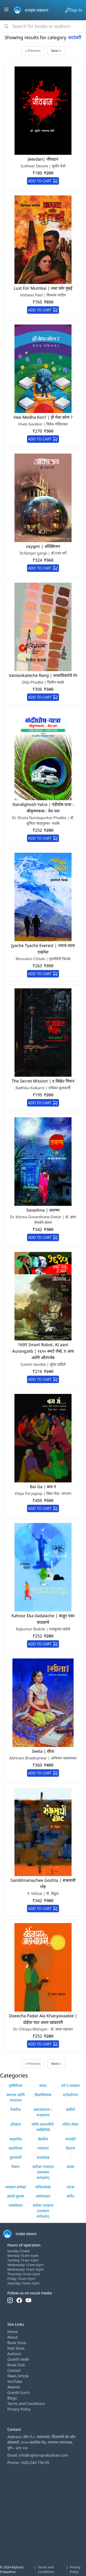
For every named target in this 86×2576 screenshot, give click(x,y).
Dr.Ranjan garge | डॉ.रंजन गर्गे (43, 553)
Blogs (12, 2398)
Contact (14, 2370)
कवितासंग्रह (43, 2186)
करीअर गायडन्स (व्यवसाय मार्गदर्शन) (43, 2172)
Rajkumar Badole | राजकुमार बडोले (43, 1629)
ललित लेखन (70, 2124)
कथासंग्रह (43, 2157)
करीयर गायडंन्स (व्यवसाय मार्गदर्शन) (43, 2211)
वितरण (70, 2148)
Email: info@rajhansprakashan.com (37, 2455)
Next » (56, 50)
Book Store (16, 2342)
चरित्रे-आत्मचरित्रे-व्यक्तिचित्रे (42, 2127)
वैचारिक (15, 2109)
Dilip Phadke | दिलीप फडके (43, 682)
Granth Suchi (18, 2392)
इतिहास (16, 2124)
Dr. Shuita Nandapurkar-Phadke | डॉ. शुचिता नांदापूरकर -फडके (43, 820)
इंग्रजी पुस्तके (15, 2196)
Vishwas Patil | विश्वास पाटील (43, 295)
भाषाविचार (15, 2205)
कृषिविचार (15, 2085)
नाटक (70, 2186)
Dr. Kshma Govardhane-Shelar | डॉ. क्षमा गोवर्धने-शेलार (43, 1219)
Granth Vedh (18, 2359)
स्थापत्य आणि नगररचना (15, 2097)
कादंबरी (70, 2139)
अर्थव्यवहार (43, 2196)
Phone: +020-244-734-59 (28, 2462)
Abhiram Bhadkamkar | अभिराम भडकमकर (43, 1758)
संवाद (43, 2085)
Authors (14, 2353)
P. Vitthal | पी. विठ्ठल (42, 1893)
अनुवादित (15, 2139)
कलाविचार (15, 2148)
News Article (18, 2375)
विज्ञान (15, 2166)
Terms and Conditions (26, 2403)
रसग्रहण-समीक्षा (15, 2186)
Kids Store (16, 2348)
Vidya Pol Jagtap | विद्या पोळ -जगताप (43, 1493)
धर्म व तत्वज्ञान (70, 2085)
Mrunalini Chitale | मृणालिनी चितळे (43, 958)
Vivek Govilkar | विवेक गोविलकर (43, 424)
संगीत (70, 2196)
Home (12, 2331)
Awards (13, 2387)
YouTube (14, 2381)
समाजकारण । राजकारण (43, 2112)
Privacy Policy (19, 2409)
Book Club (16, 2364)
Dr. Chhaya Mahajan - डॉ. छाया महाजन (43, 2029)
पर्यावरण (43, 2148)
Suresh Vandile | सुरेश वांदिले (43, 1364)
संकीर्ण (70, 2109)
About (12, 2337)
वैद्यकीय (43, 2139)
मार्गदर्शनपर (70, 2094)
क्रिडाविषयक (43, 2094)
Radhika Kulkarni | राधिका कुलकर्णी (42, 1087)
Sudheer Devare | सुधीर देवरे (43, 165)
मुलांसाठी (15, 2157)
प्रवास (70, 2166)
